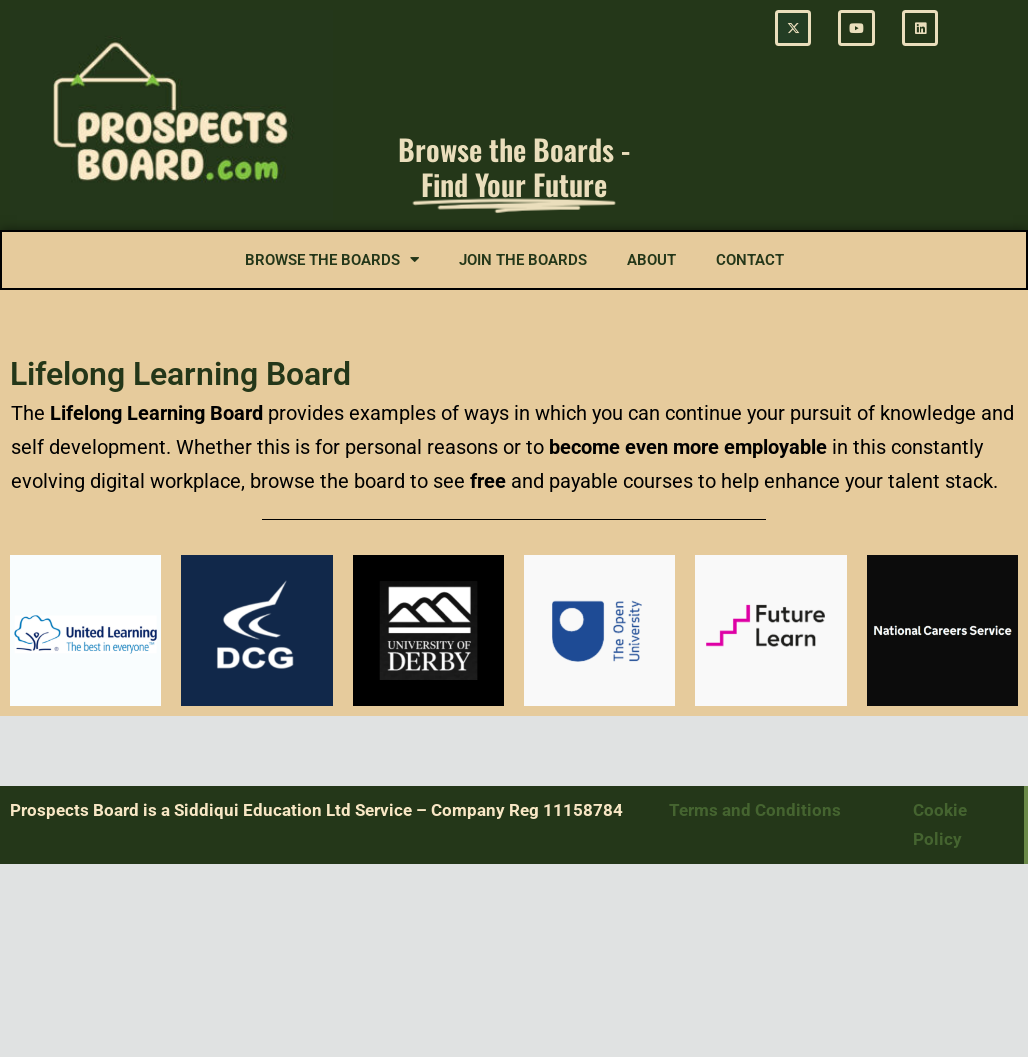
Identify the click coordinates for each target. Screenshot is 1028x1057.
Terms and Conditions (757, 810)
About (651, 260)
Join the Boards (523, 260)
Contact (750, 260)
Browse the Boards (332, 259)
